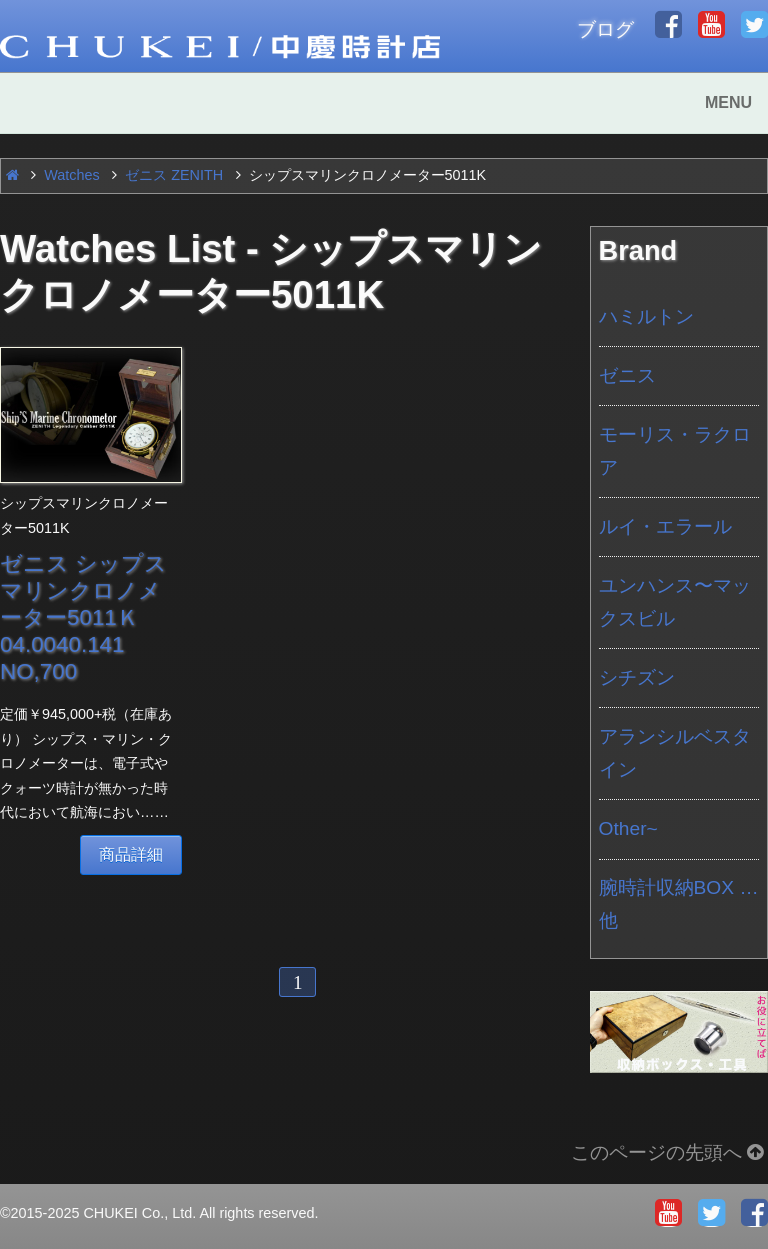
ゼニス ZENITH (174, 175)
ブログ (605, 29)
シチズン (637, 677)
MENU (728, 102)
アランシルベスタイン (675, 753)
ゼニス (627, 375)
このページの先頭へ (669, 1152)
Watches (71, 175)
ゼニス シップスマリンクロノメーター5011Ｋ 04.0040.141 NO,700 (83, 617)
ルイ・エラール (665, 526)
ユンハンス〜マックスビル (675, 602)
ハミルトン (646, 316)
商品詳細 (131, 854)
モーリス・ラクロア (675, 451)
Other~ (628, 828)
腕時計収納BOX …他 (679, 904)
